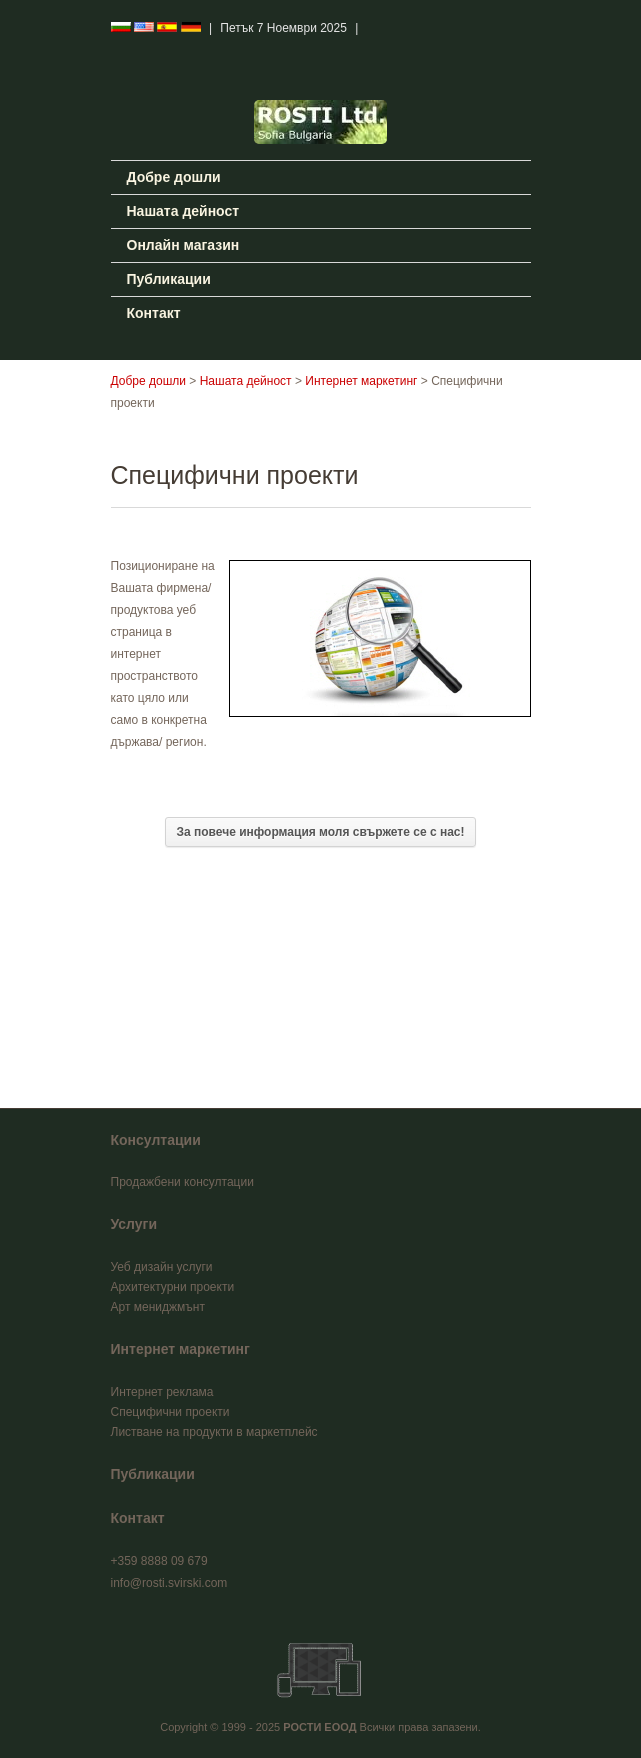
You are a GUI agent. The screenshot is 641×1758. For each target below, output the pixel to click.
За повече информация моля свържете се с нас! (320, 832)
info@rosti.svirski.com (169, 1583)
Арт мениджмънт (158, 1307)
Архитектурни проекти (173, 1287)
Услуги (134, 1224)
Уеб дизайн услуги (162, 1267)
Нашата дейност (183, 211)
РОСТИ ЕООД (319, 1727)
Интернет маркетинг (361, 381)
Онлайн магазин (183, 245)
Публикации (169, 279)
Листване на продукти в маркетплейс (214, 1432)
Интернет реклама (162, 1392)
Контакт (154, 313)
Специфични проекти (170, 1412)
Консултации (156, 1140)
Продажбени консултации (182, 1182)
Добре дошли (174, 177)
